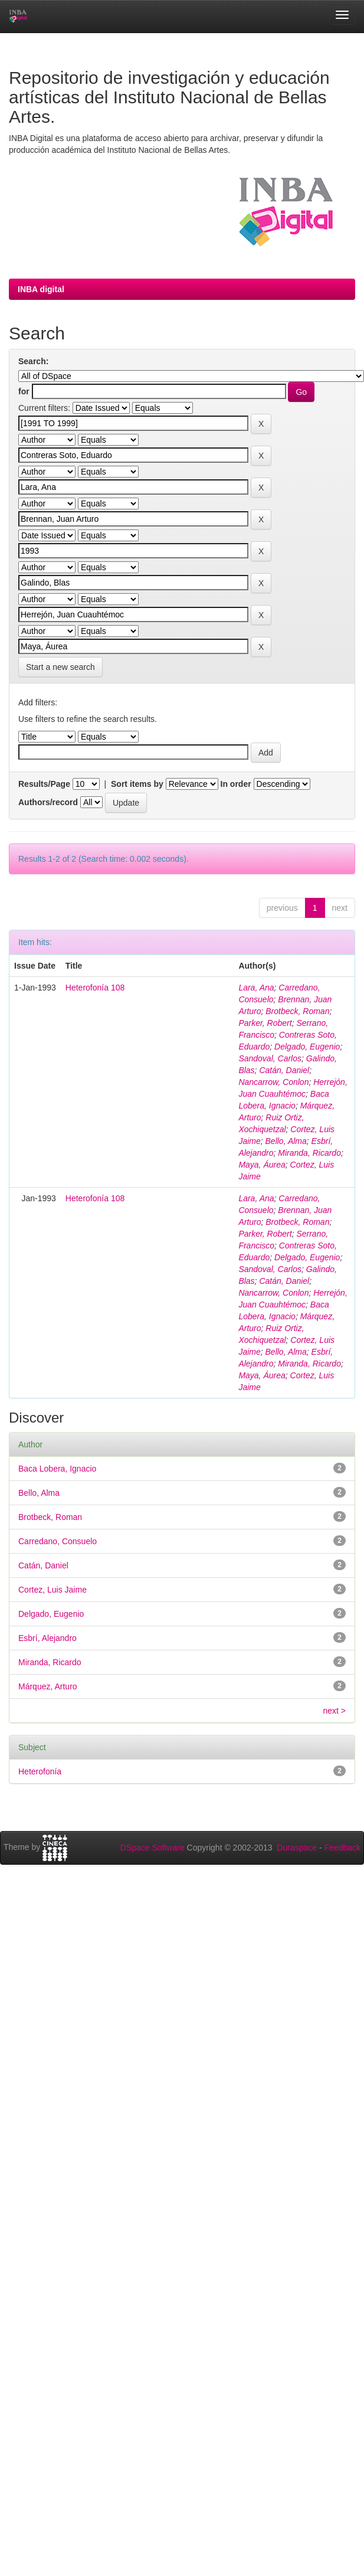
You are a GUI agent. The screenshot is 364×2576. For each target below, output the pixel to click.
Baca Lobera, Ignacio (57, 1468)
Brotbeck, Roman (297, 1011)
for (23, 391)
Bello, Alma (286, 1141)
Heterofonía (39, 1771)
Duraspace (297, 1847)
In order (236, 784)
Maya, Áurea (261, 1164)
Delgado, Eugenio (307, 1046)
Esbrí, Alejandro (47, 1638)
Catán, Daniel (284, 1070)
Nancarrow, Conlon (273, 1082)
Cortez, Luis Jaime (52, 1589)
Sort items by (137, 784)
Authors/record (48, 802)
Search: (33, 361)
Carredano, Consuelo (57, 1541)
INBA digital (41, 289)
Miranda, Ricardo (309, 1153)
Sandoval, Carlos (269, 1058)
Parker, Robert (264, 1023)
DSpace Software (152, 1847)
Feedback (342, 1847)
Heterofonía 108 (94, 987)
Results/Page (44, 784)
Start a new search (60, 667)
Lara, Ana (256, 987)
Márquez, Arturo (47, 1686)
